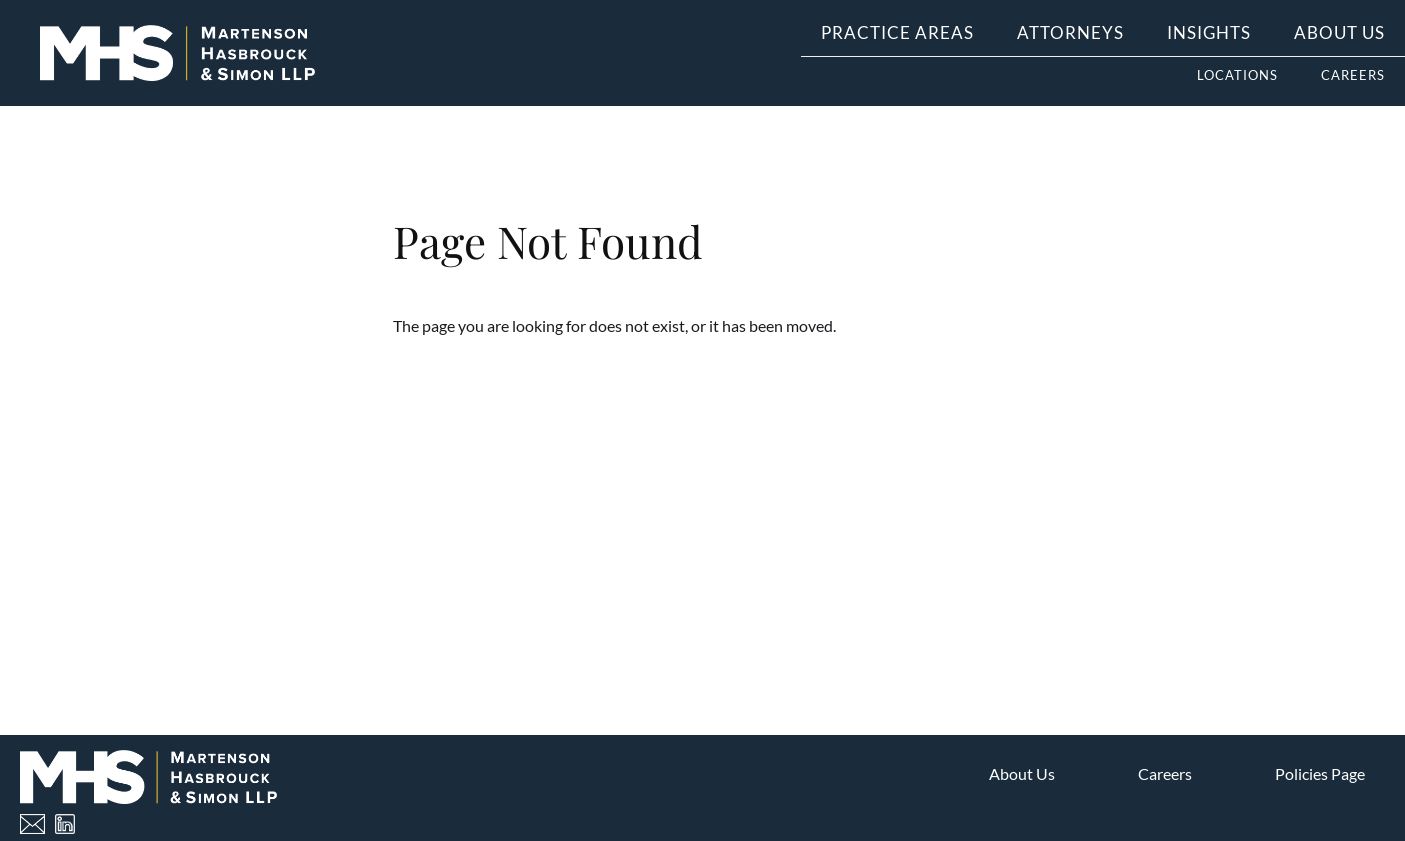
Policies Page (1320, 773)
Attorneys (1070, 32)
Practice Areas (897, 32)
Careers (1353, 75)
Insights (1209, 32)
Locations (1237, 75)
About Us (1339, 32)
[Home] (177, 53)
